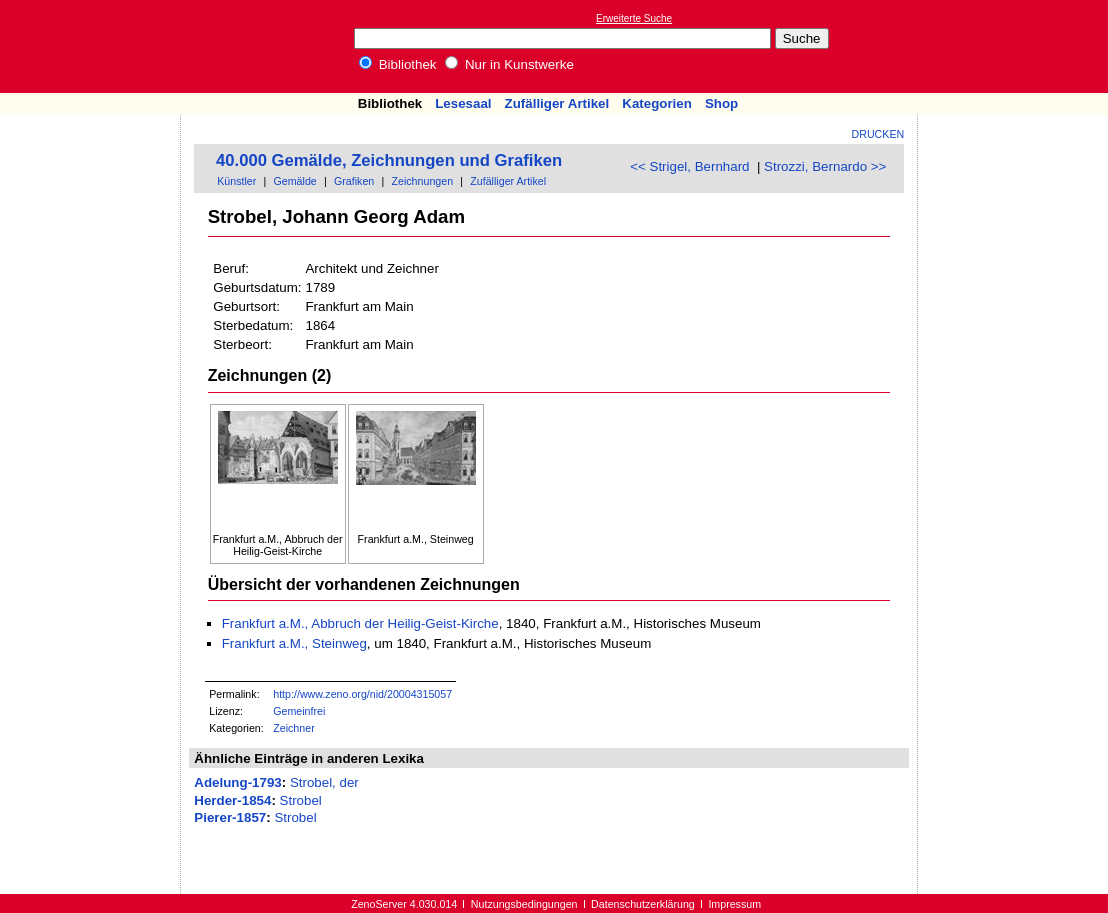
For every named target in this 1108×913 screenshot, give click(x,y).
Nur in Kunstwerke (509, 64)
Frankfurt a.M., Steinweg (294, 643)
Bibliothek (398, 64)
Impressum (734, 904)
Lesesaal (463, 103)
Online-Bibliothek (95, 46)
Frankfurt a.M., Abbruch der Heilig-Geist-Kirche (360, 623)
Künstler (236, 181)
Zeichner (293, 728)
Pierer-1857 (230, 817)
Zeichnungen (422, 181)
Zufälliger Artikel (557, 103)
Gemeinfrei (299, 711)
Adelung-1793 (237, 782)
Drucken (878, 134)
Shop (721, 103)
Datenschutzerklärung (643, 904)
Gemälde (295, 181)
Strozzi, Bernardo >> (825, 166)
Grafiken (354, 181)
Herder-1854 (232, 800)
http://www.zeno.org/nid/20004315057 (362, 694)
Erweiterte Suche (634, 18)
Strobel (301, 800)
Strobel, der (324, 782)
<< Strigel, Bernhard (689, 166)
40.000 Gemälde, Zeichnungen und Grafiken (389, 160)
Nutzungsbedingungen (524, 904)
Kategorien (657, 103)
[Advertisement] (1016, 46)
